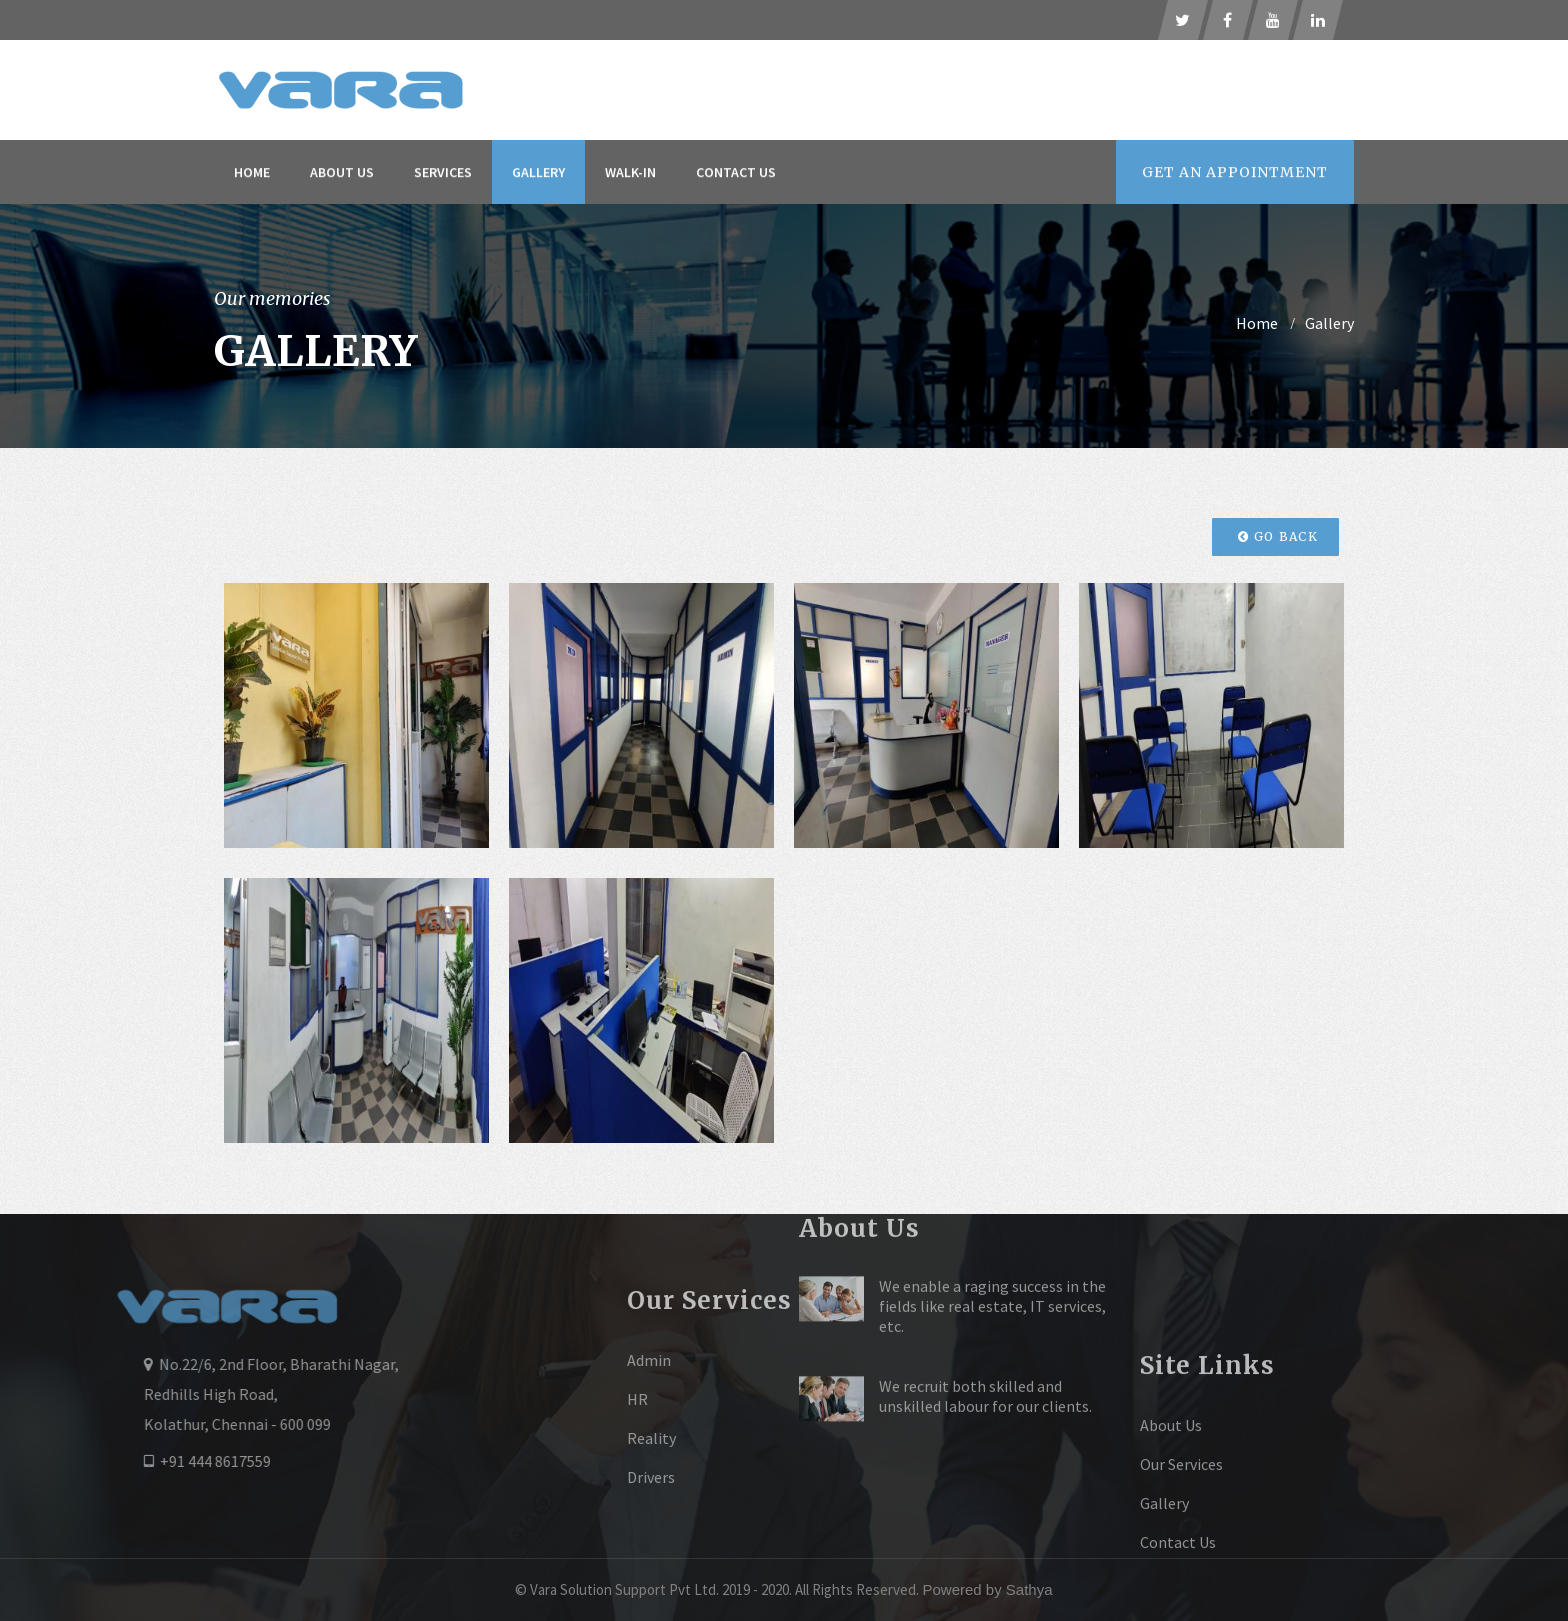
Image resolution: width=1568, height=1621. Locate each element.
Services (443, 174)
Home (252, 174)
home (1257, 323)
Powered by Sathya (987, 1589)
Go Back (1278, 536)
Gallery (538, 174)
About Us (342, 174)
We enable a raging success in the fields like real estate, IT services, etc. (992, 1234)
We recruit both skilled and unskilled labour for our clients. (985, 1324)
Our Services (1181, 1529)
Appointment (1235, 174)
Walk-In (630, 174)
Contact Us (736, 174)
